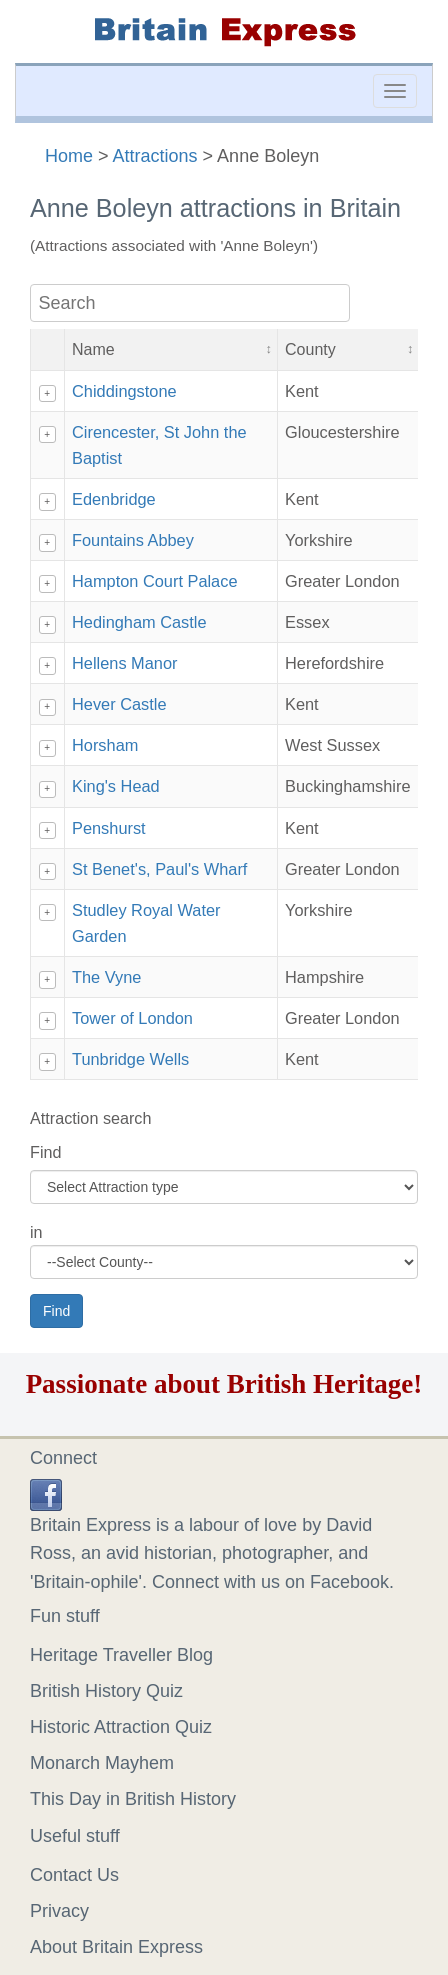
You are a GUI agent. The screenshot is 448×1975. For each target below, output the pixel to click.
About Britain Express (116, 1947)
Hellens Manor (124, 663)
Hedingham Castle (139, 622)
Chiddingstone (124, 391)
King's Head (116, 786)
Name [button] (93, 349)
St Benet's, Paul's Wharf (159, 869)
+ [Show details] (47, 393)
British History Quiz (106, 1691)
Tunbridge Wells (130, 1059)
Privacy (59, 1911)
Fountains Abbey (133, 540)
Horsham (105, 745)
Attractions (155, 156)
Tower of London (132, 1018)
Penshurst (109, 828)
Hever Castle (119, 704)
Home (69, 156)
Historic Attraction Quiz (121, 1727)
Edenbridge (114, 499)
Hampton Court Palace (155, 581)
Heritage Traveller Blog (121, 1655)
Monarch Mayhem (102, 1763)
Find (46, 1152)
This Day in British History (133, 1799)
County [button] (310, 349)
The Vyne (106, 977)
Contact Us (74, 1875)
